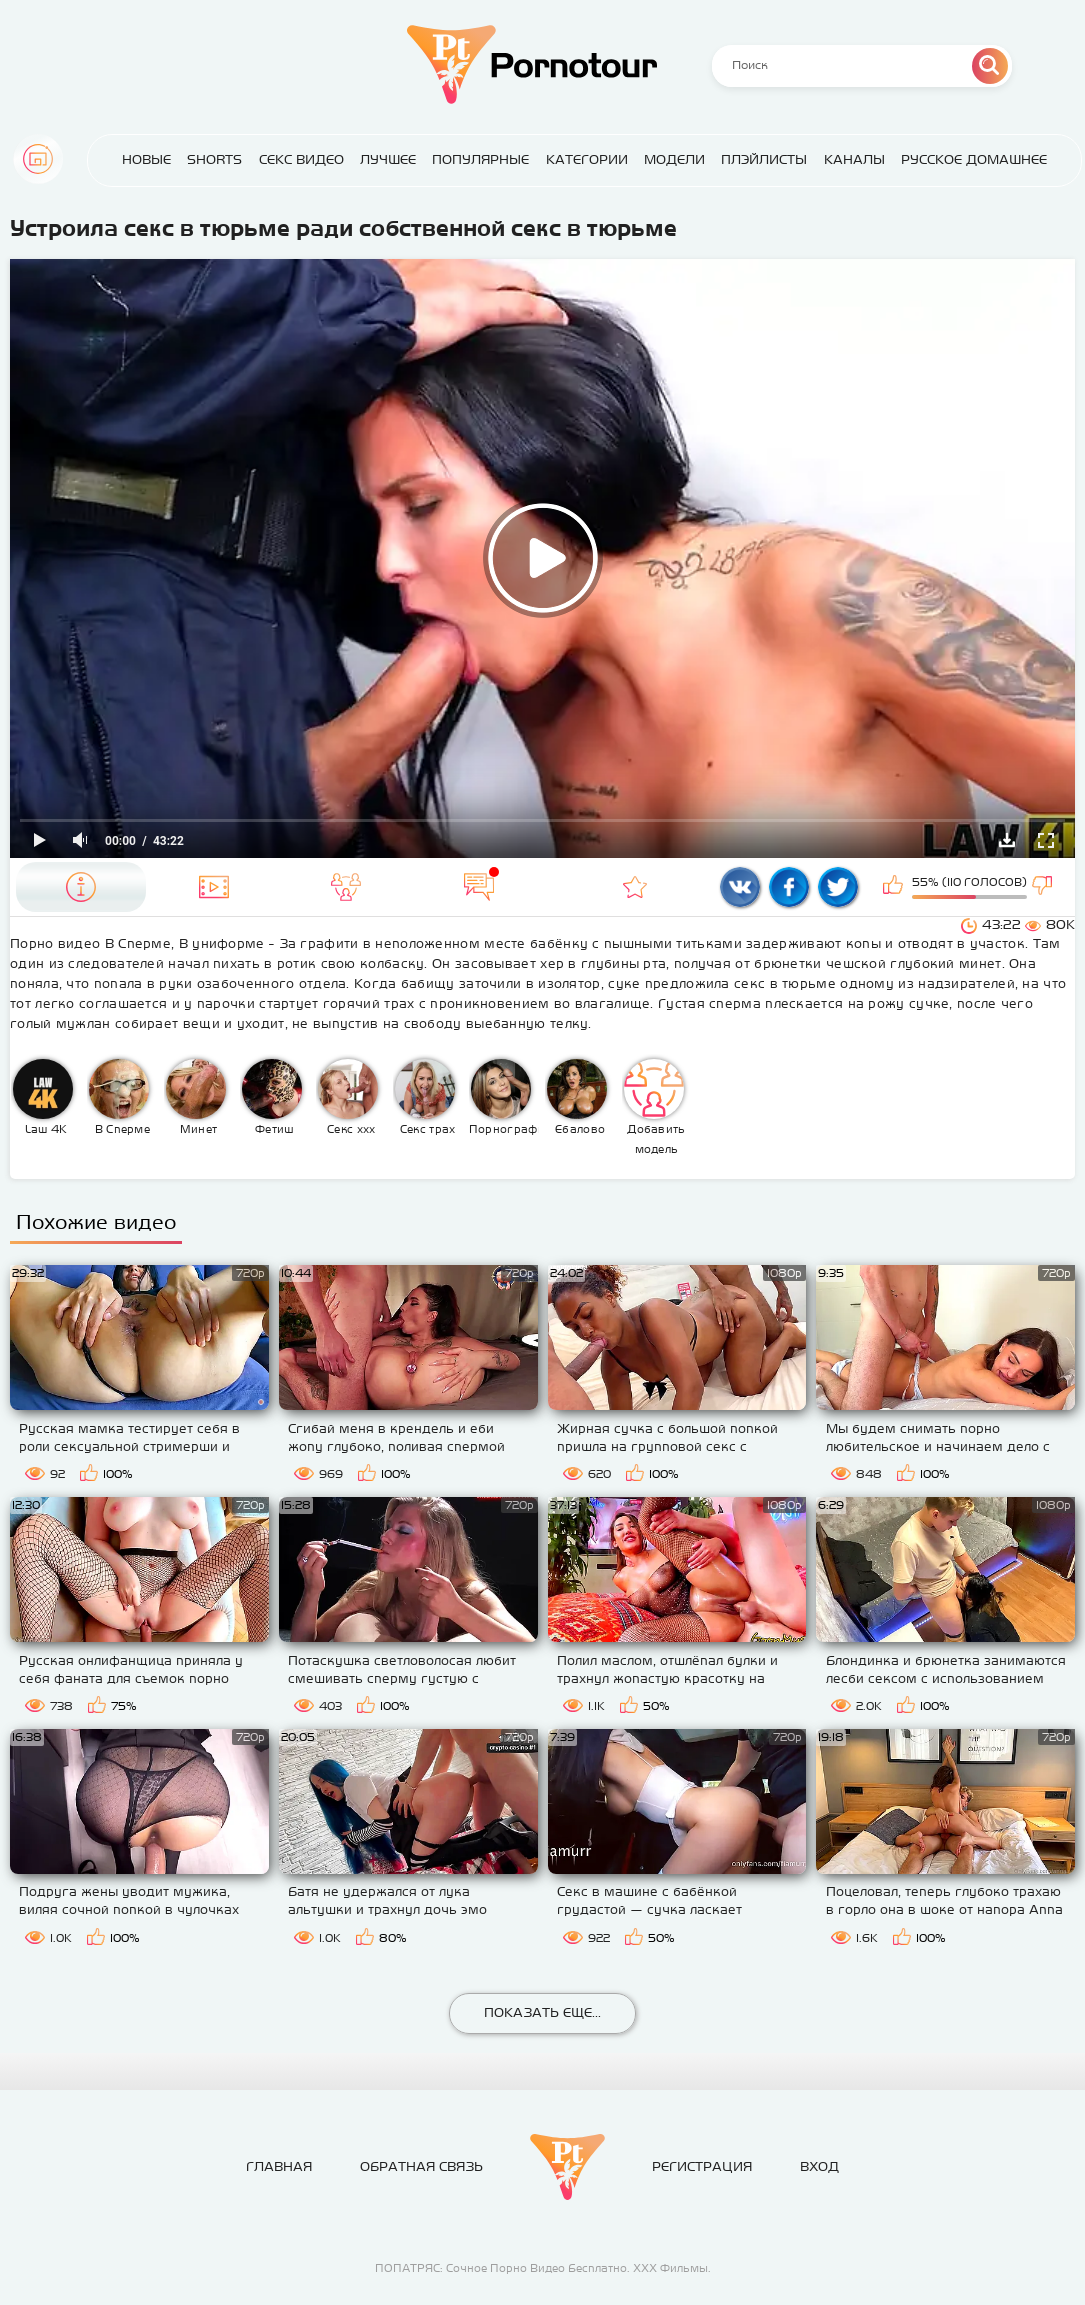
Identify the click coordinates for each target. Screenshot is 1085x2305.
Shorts (214, 159)
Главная (38, 159)
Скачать (1007, 840)
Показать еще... (542, 2012)
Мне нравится (895, 887)
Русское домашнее (974, 159)
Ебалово (577, 1097)
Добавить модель (655, 1107)
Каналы (854, 159)
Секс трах (425, 1097)
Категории (587, 159)
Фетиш (272, 1097)
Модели (674, 159)
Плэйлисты (764, 159)
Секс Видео (301, 159)
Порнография (504, 1097)
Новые (146, 159)
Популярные (480, 159)
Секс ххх (348, 1097)
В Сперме (119, 1097)
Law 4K (43, 1097)
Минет (196, 1097)
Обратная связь (421, 2166)
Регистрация (702, 2166)
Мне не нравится (1044, 887)
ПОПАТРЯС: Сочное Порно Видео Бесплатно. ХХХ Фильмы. (543, 2268)
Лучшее (388, 159)
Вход (819, 2166)
